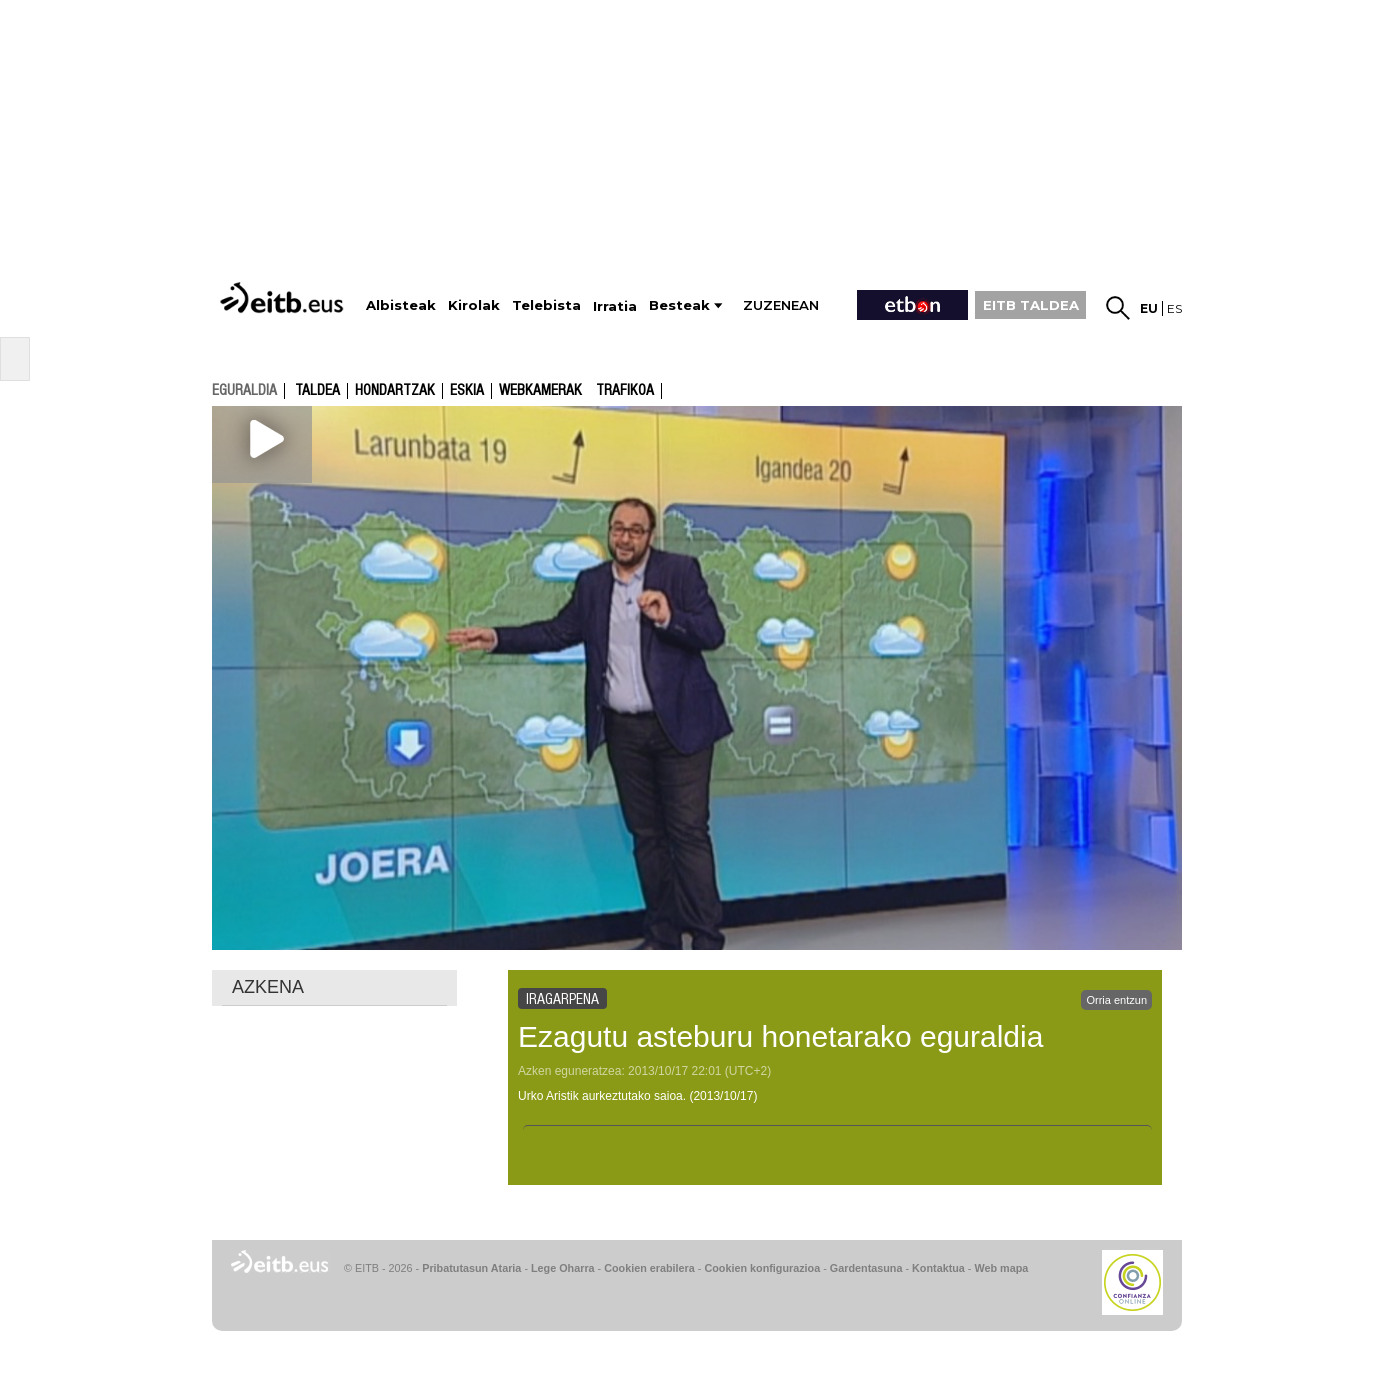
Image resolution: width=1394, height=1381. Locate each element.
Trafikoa (625, 391)
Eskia (467, 391)
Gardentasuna (866, 1268)
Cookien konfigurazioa (762, 1268)
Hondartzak (395, 391)
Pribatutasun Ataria (471, 1268)
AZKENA (268, 987)
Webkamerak (540, 391)
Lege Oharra (563, 1268)
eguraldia (244, 390)
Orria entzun (1116, 1000)
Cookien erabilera (649, 1268)
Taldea (317, 391)
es (1174, 308)
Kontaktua (938, 1268)
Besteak (679, 305)
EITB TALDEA (1031, 305)
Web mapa (1001, 1268)
